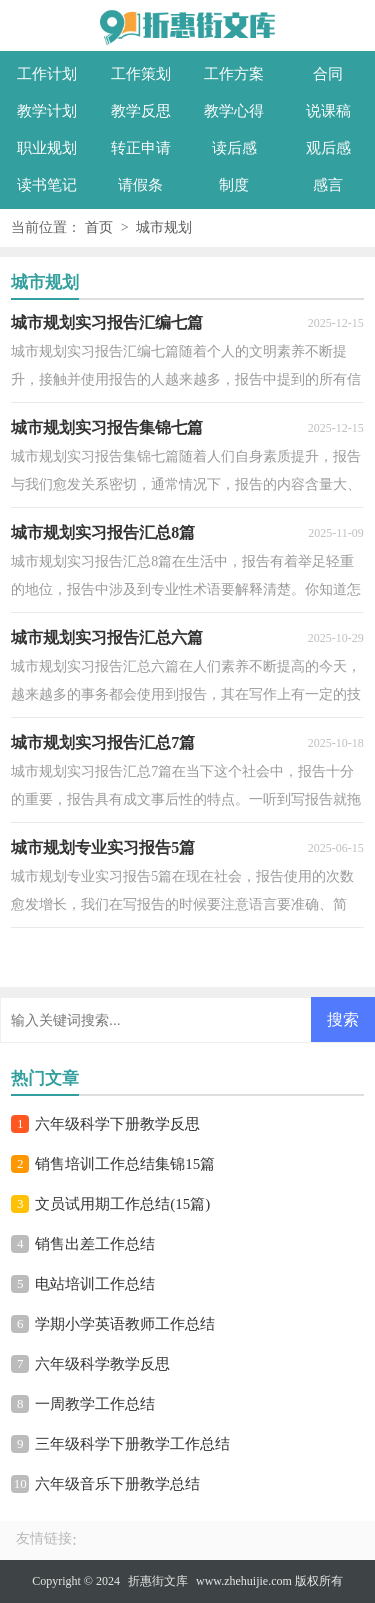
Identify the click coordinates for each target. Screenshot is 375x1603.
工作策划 (141, 74)
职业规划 (47, 148)
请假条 (140, 185)
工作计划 (47, 74)
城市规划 (164, 227)
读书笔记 (47, 185)
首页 (99, 227)
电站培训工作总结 (95, 1284)
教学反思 (141, 111)
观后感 (328, 148)
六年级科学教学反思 (102, 1364)
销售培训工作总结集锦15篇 (125, 1164)
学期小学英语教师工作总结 (125, 1324)
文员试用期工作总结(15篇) (122, 1204)
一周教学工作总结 (95, 1404)
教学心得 (234, 111)
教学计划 (47, 111)
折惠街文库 (158, 1581)
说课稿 (328, 111)
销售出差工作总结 (95, 1244)
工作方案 (234, 74)
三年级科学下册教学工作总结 (132, 1444)
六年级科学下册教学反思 (117, 1124)
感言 (328, 185)
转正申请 (141, 148)
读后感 (234, 148)
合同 (328, 74)
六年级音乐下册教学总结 (117, 1484)
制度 (234, 185)
